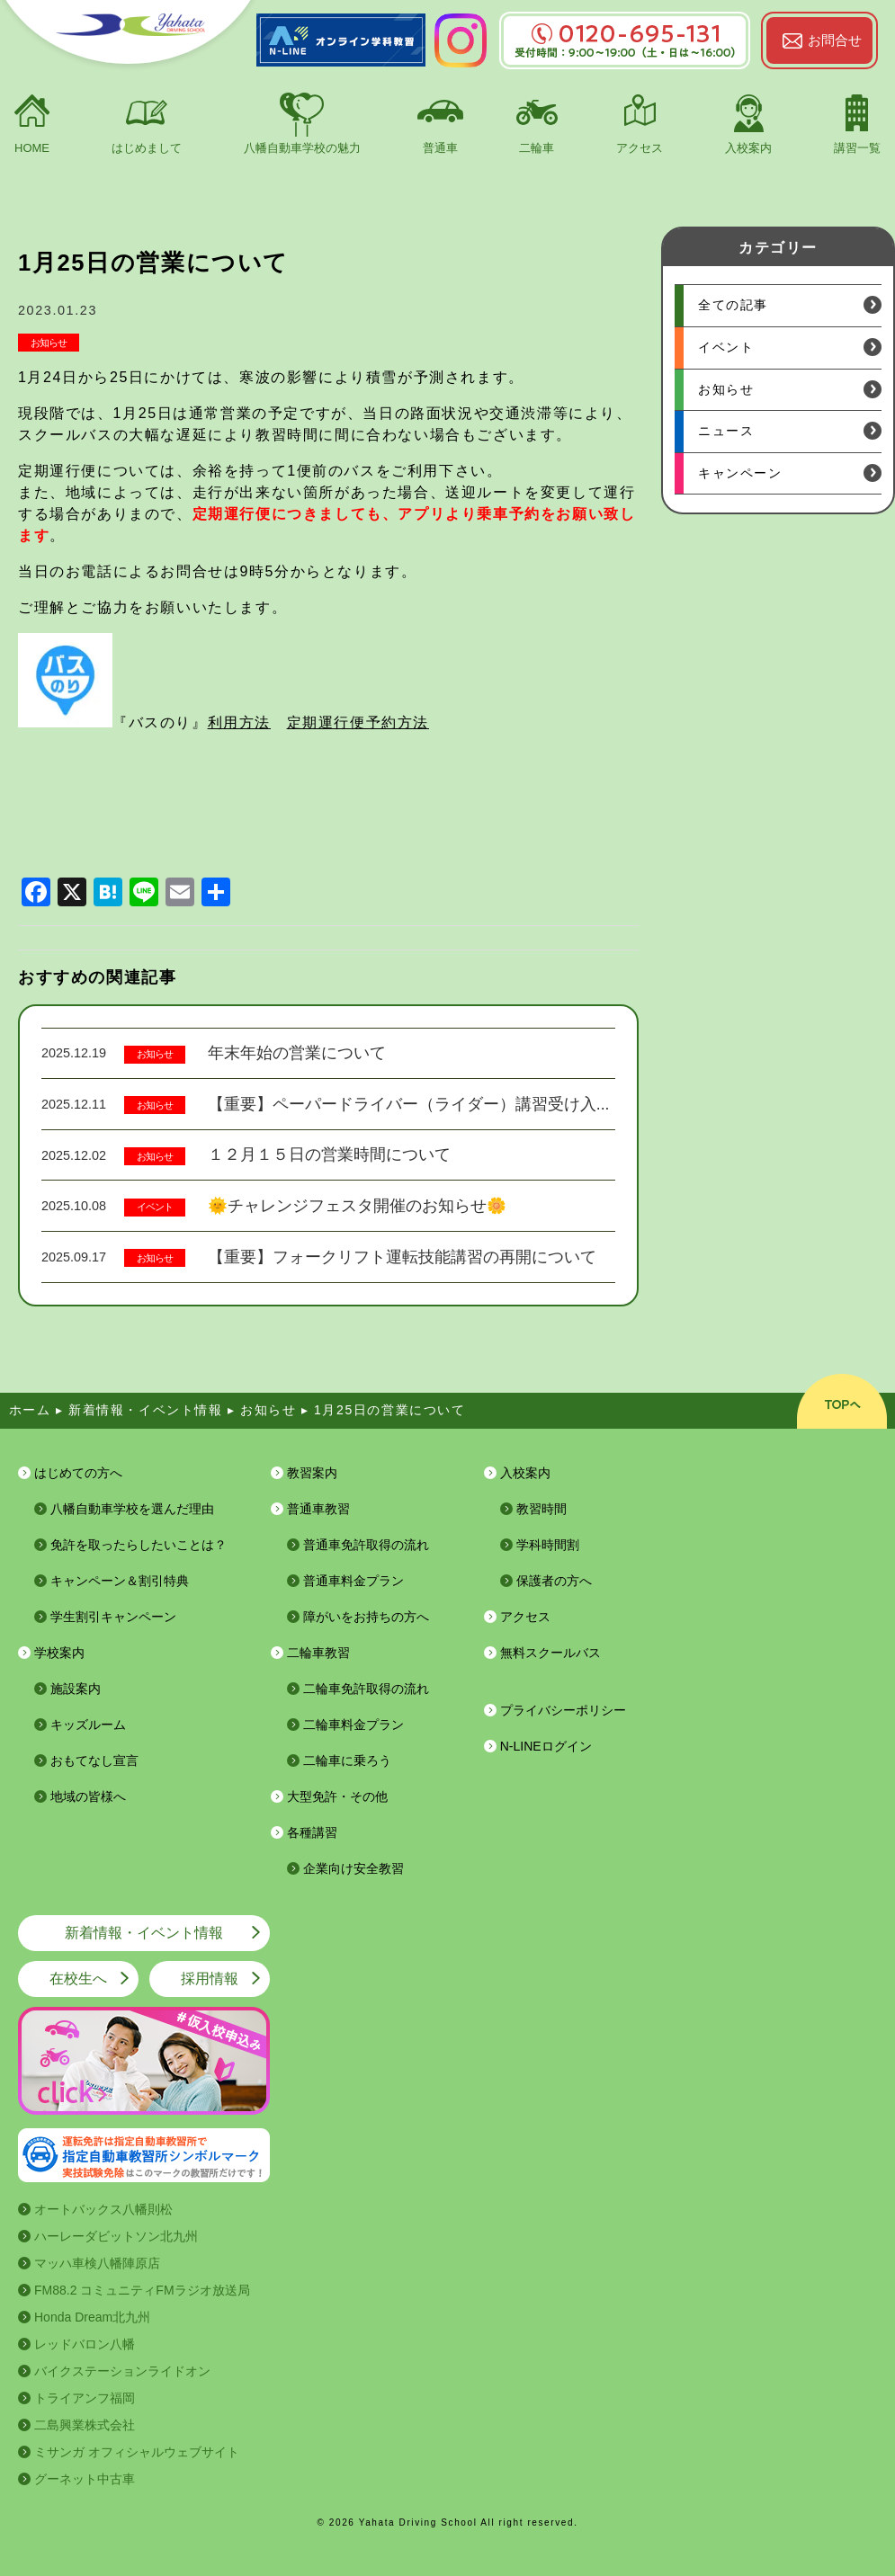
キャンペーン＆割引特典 (119, 1580)
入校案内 (748, 148)
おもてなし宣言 (94, 1760)
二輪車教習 (318, 1652)
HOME (31, 148)
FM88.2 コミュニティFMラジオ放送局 (142, 2290)
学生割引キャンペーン (113, 1616)
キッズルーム (88, 1724)
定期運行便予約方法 (358, 722)
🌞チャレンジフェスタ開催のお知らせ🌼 (357, 1206)
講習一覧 (857, 148)
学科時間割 (547, 1545)
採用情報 (209, 1978)
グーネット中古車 (84, 2479)
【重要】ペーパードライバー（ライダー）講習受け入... (409, 1104)
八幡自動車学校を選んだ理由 (132, 1509)
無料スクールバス (550, 1652)
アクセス (639, 148)
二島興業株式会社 (84, 2425)
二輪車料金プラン (353, 1724)
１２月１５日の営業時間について (329, 1154)
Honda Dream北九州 (92, 2317)
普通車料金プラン (353, 1580)
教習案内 (312, 1473)
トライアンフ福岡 (84, 2398)
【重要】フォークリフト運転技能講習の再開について (402, 1257)
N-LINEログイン (546, 1746)
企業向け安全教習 (353, 1868)
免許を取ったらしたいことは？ (138, 1545)
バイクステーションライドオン (122, 2371)
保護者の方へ (554, 1580)
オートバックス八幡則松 (103, 2209)
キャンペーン (740, 473)
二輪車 (536, 148)
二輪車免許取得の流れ (366, 1688)
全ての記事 (733, 305)
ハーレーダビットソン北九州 (116, 2236)
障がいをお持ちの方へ (366, 1616)
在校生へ (78, 1978)
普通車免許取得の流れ (366, 1545)
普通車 (440, 148)
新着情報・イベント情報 (144, 1932)
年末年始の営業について (297, 1053)
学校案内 (59, 1652)
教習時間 (541, 1509)
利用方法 (239, 722)
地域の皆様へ (88, 1796)
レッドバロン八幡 (84, 2344)
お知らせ (49, 342)
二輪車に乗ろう (347, 1760)
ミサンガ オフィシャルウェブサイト (136, 2452)
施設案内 (75, 1688)
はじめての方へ (78, 1473)
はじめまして (147, 148)
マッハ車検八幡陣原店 (97, 2263)
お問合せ (835, 40)
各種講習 (312, 1832)
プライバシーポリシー (563, 1710)
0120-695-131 (624, 33)
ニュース (726, 430)
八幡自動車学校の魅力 (302, 148)
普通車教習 (318, 1509)
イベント (155, 1206)
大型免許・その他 (337, 1796)
